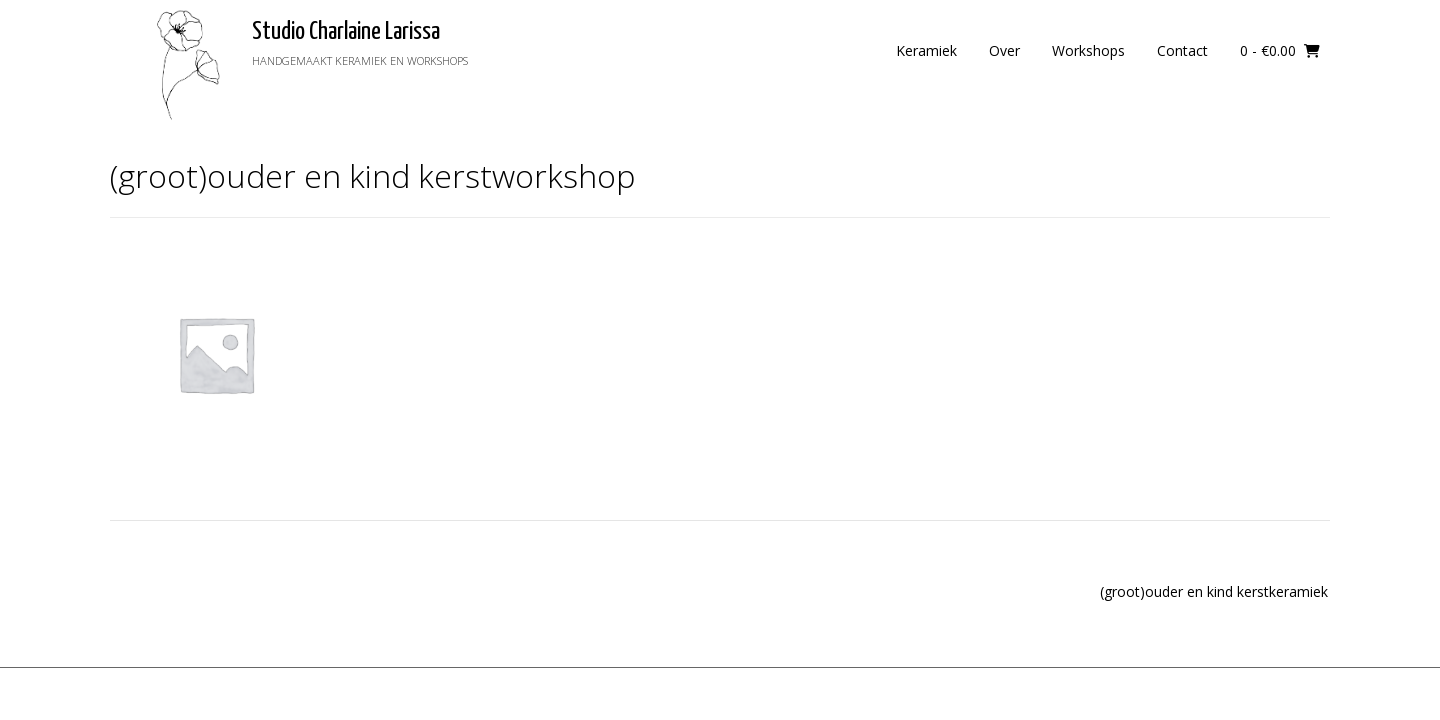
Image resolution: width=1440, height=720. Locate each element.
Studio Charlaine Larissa (346, 32)
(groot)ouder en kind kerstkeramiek (1214, 591)
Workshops (1088, 50)
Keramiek (926, 50)
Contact (1182, 50)
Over (1004, 50)
